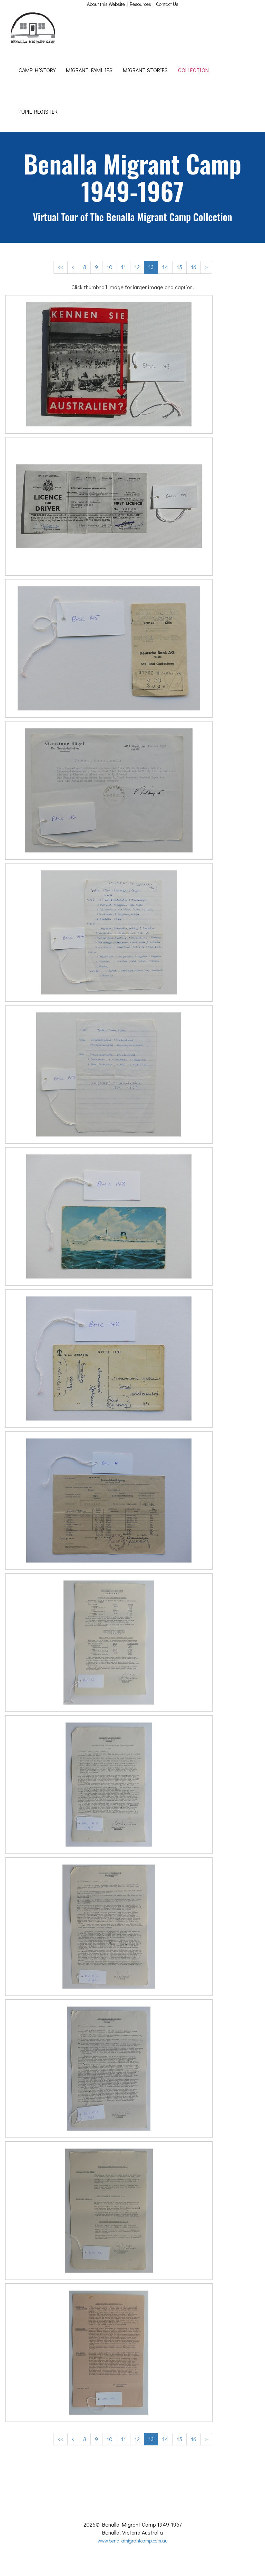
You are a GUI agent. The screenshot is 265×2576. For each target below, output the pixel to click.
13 (151, 267)
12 (137, 267)
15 (179, 267)
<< (60, 267)
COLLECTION (193, 70)
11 (123, 267)
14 (165, 267)
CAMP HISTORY (37, 70)
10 (109, 267)
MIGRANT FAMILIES (89, 70)
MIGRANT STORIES (145, 70)
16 (193, 267)
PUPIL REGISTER (38, 111)
